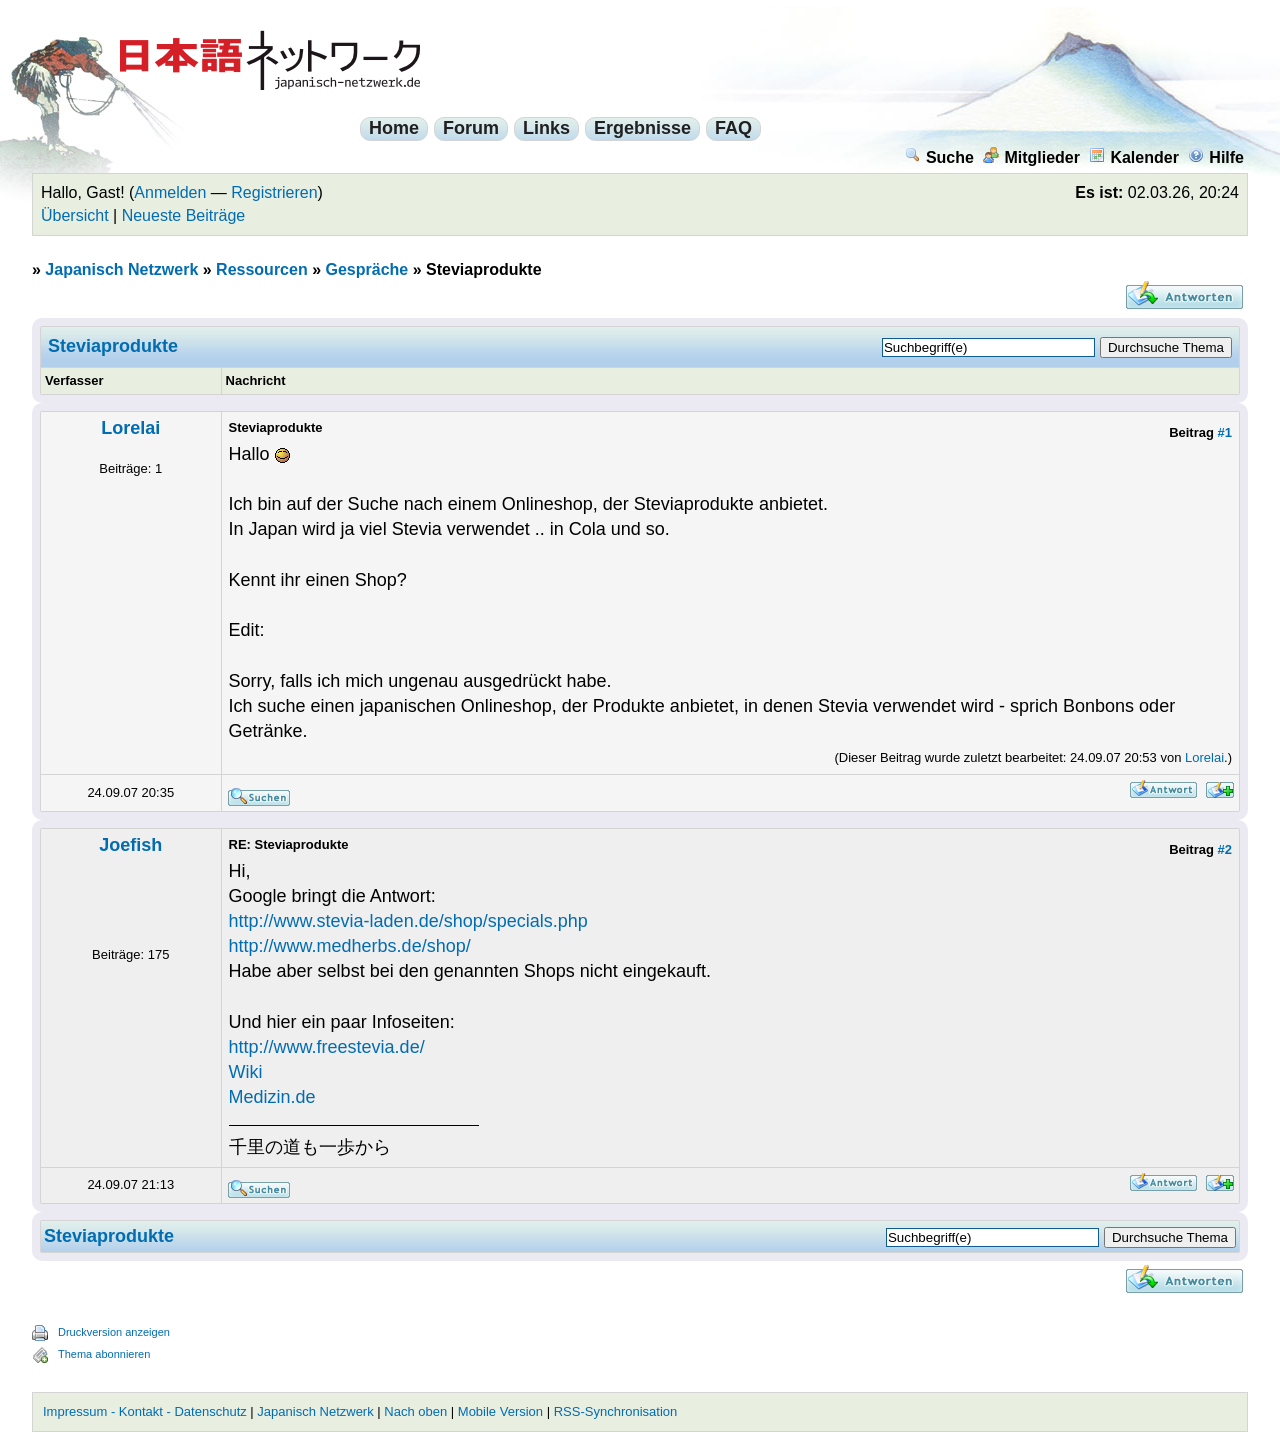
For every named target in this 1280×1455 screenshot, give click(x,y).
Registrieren (274, 192)
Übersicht (75, 215)
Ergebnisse (642, 128)
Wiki (246, 1072)
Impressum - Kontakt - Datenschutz (145, 1411)
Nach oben (415, 1411)
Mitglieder (1031, 157)
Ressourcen (262, 269)
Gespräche (366, 269)
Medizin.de (272, 1097)
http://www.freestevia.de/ (327, 1047)
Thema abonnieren (104, 1354)
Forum (471, 128)
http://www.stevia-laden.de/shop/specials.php (408, 921)
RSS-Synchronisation (616, 1411)
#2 (1225, 849)
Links (546, 128)
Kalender (1133, 157)
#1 (1225, 432)
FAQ (733, 128)
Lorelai (130, 428)
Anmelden (170, 192)
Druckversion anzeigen (114, 1332)
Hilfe (1216, 157)
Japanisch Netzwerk (121, 269)
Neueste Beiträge (184, 215)
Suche (939, 157)
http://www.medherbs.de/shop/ (350, 946)
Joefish (130, 845)
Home (394, 128)
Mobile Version (500, 1411)
